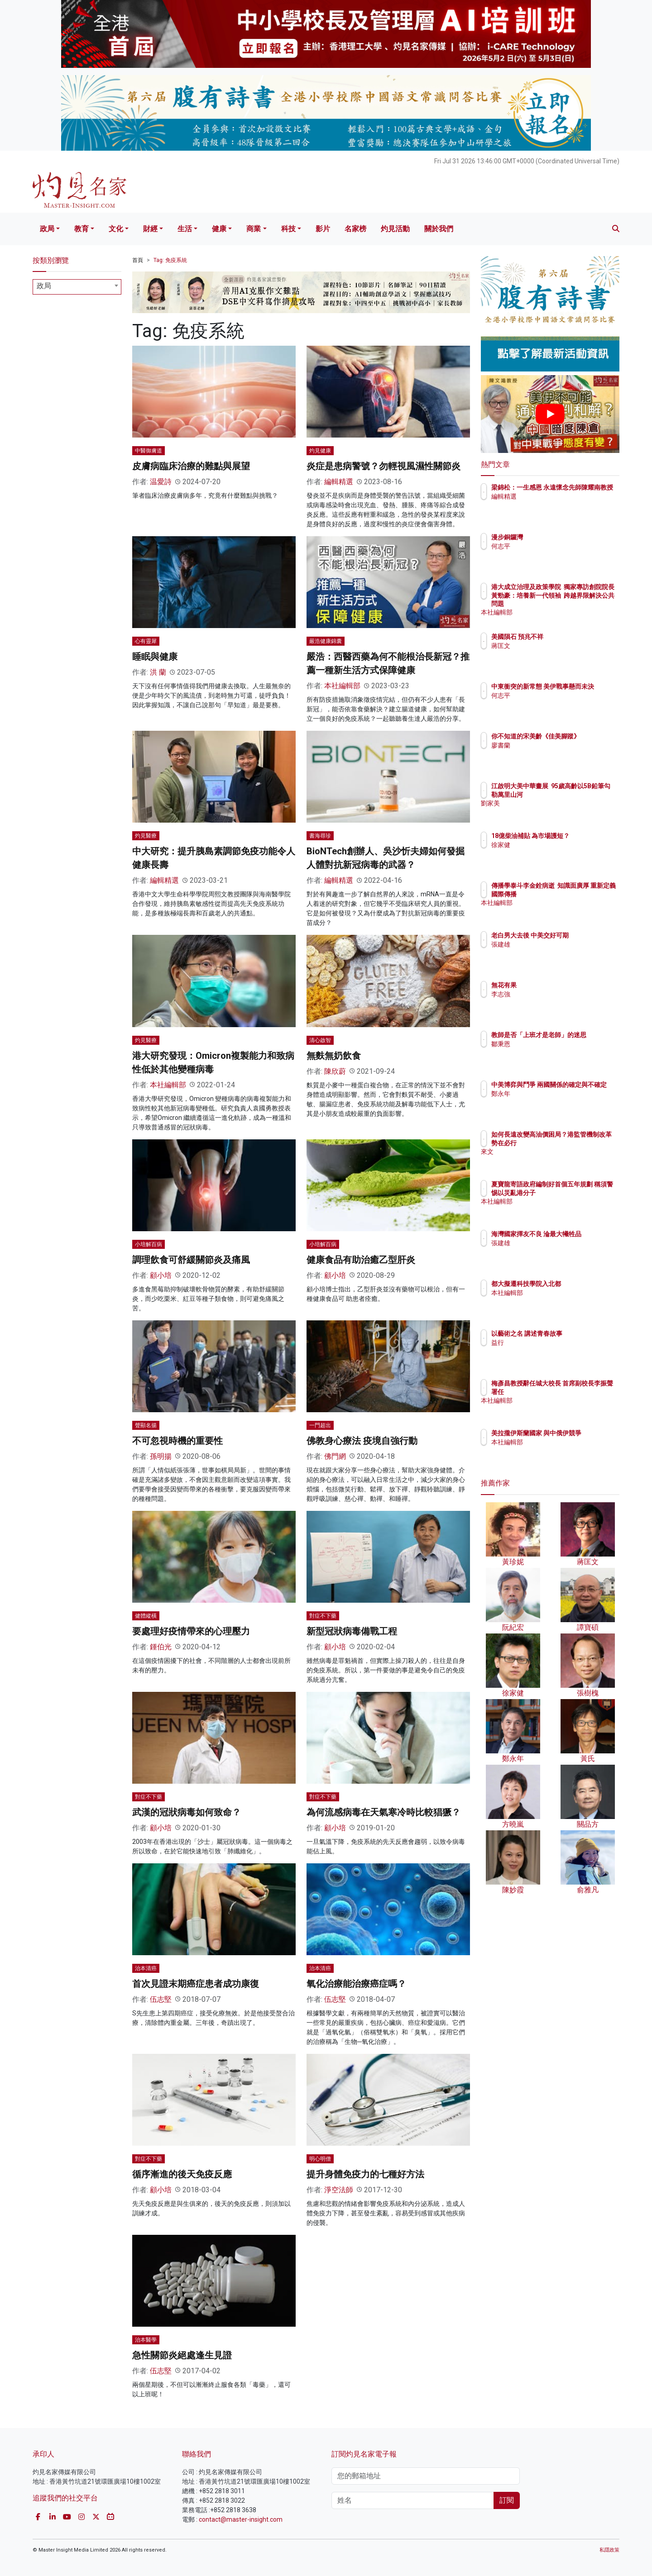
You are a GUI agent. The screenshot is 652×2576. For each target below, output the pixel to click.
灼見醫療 (146, 836)
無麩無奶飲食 (334, 1055)
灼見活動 (395, 228)
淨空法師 (338, 2190)
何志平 (553, 546)
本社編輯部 (342, 685)
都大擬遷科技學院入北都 (579, 1283)
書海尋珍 (320, 836)
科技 (288, 228)
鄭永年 (553, 1101)
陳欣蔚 (335, 1071)
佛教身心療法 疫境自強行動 (362, 1440)
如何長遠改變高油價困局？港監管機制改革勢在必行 (579, 1142)
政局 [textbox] (44, 285)
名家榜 (355, 228)
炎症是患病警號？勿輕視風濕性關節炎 (383, 466)
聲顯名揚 (146, 1425)
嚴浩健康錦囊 (325, 641)
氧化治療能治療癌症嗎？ (356, 1983)
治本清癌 (146, 1968)
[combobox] (77, 287)
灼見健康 (320, 451)
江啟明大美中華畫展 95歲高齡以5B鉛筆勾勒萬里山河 (579, 794)
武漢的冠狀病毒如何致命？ (186, 1812)
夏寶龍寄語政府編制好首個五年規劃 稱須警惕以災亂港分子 (579, 1192)
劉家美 (553, 811)
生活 (184, 228)
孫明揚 (161, 1456)
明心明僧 (320, 2159)
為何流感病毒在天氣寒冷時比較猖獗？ (383, 1812)
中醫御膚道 (148, 451)
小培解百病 (148, 1244)
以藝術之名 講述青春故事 (579, 1333)
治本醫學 (146, 2340)
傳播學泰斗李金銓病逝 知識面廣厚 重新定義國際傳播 (577, 893)
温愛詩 (161, 481)
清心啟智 (320, 1040)
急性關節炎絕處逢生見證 (182, 2355)
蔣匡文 (553, 645)
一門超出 (320, 1425)
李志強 (553, 994)
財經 (150, 228)
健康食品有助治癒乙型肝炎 (361, 1259)
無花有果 (557, 985)
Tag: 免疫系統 (170, 260)
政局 (47, 228)
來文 (550, 1159)
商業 (253, 228)
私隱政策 (609, 2550)
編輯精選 (338, 481)
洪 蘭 (158, 672)
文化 (116, 228)
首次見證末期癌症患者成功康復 (195, 1983)
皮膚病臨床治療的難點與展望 (191, 466)
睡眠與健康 (154, 656)
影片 (323, 228)
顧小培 (161, 1275)
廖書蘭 (553, 753)
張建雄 (553, 952)
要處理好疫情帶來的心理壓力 (191, 1631)
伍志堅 (161, 1999)
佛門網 (335, 1456)
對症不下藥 (322, 1616)
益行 (550, 1342)
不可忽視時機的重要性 (177, 1440)
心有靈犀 (146, 641)
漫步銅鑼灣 (560, 537)
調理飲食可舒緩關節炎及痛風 (191, 1259)
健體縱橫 (146, 1616)
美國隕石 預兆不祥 (570, 636)
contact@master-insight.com (241, 2519)
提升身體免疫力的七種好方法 (365, 2174)
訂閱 (506, 2500)
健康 (219, 228)
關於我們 (438, 228)
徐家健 (553, 853)
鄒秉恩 (553, 1052)
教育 (81, 228)
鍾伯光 (161, 1647)
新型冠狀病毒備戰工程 (352, 1631)
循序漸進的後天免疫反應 (182, 2174)
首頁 (137, 260)
